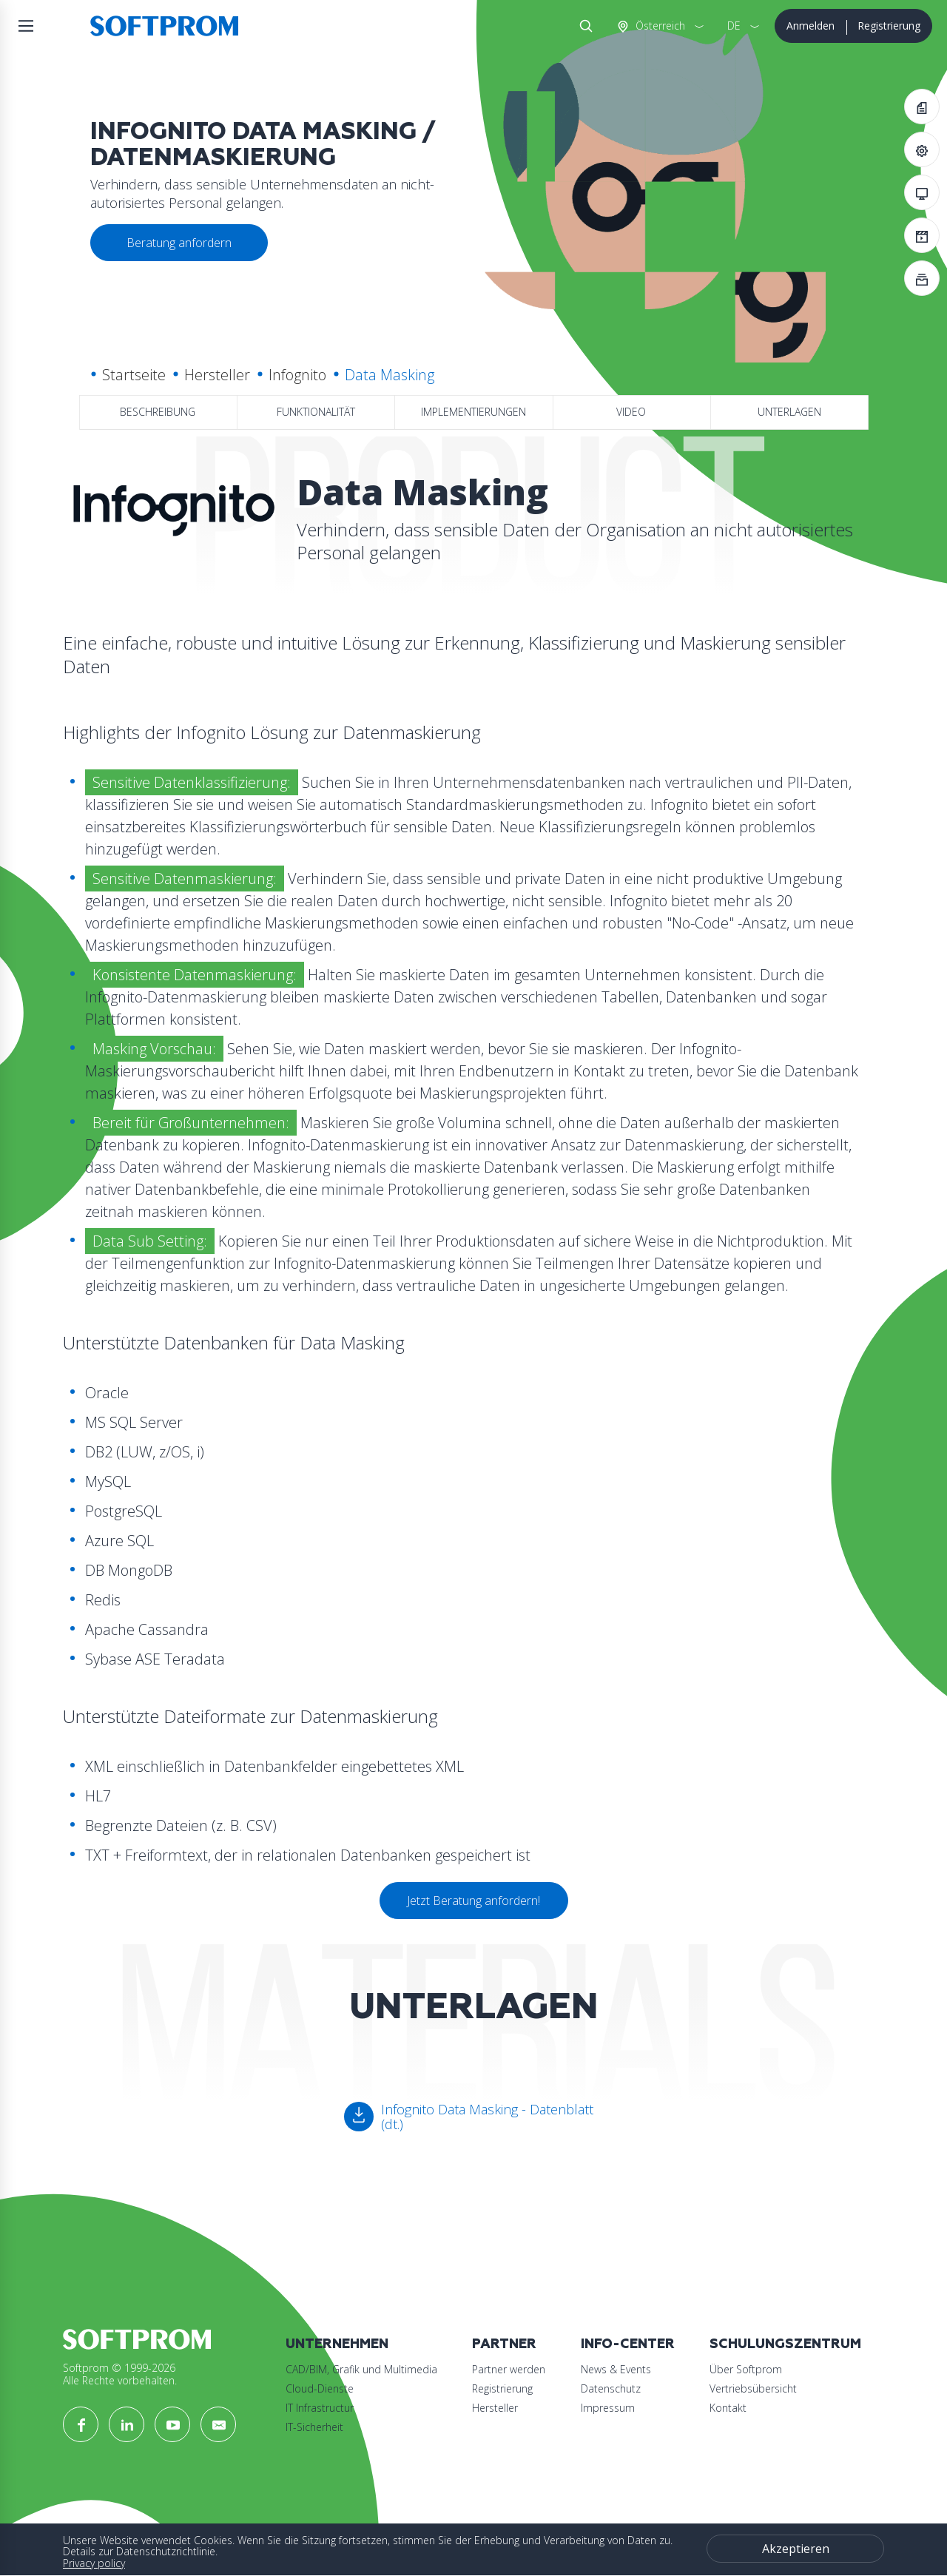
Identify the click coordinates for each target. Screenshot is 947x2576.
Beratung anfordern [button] (179, 243)
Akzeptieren (795, 2548)
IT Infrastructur (320, 2408)
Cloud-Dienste (320, 2388)
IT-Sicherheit (314, 2427)
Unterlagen (789, 412)
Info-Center (628, 2344)
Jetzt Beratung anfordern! (473, 1900)
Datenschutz (611, 2388)
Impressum (608, 2408)
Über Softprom (746, 2369)
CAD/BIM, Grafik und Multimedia (361, 2369)
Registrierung (888, 25)
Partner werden (508, 2369)
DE (734, 25)
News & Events (616, 2369)
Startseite (134, 375)
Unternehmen (337, 2344)
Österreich (659, 25)
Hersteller (217, 375)
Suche (583, 25)
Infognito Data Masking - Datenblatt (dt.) (487, 2116)
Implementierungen (473, 412)
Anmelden (810, 25)
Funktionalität (316, 412)
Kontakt (728, 2408)
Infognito (297, 375)
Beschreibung (157, 412)
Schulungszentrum (785, 2344)
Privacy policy (94, 2563)
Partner (504, 2344)
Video (631, 412)
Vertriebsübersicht (753, 2388)
